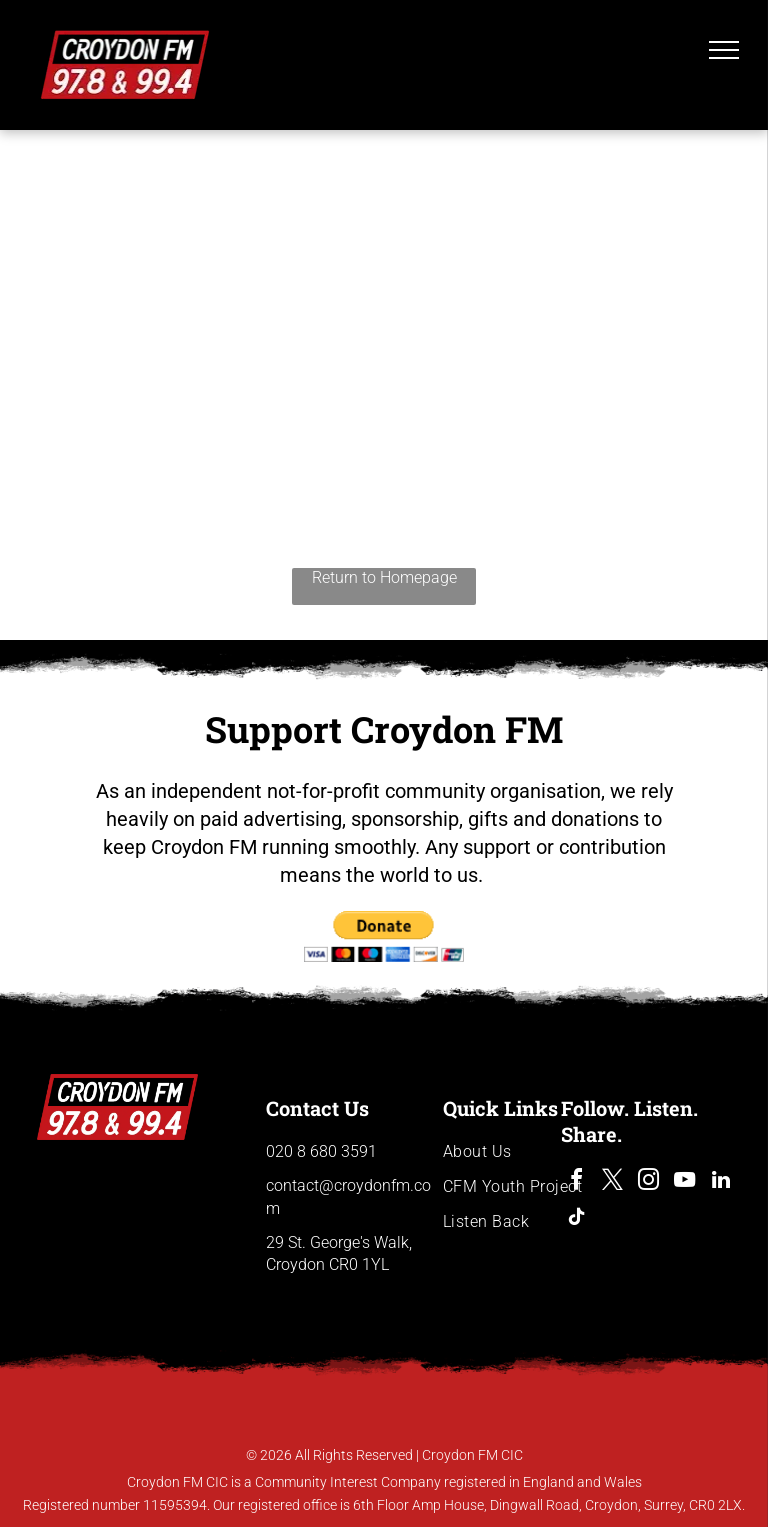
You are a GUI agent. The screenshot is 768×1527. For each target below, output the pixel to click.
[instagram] (649, 1182)
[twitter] (613, 1182)
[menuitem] (515, 1151)
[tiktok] (577, 1219)
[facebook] (577, 1182)
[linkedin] (721, 1182)
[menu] (724, 50)
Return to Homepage (384, 577)
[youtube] (685, 1182)
